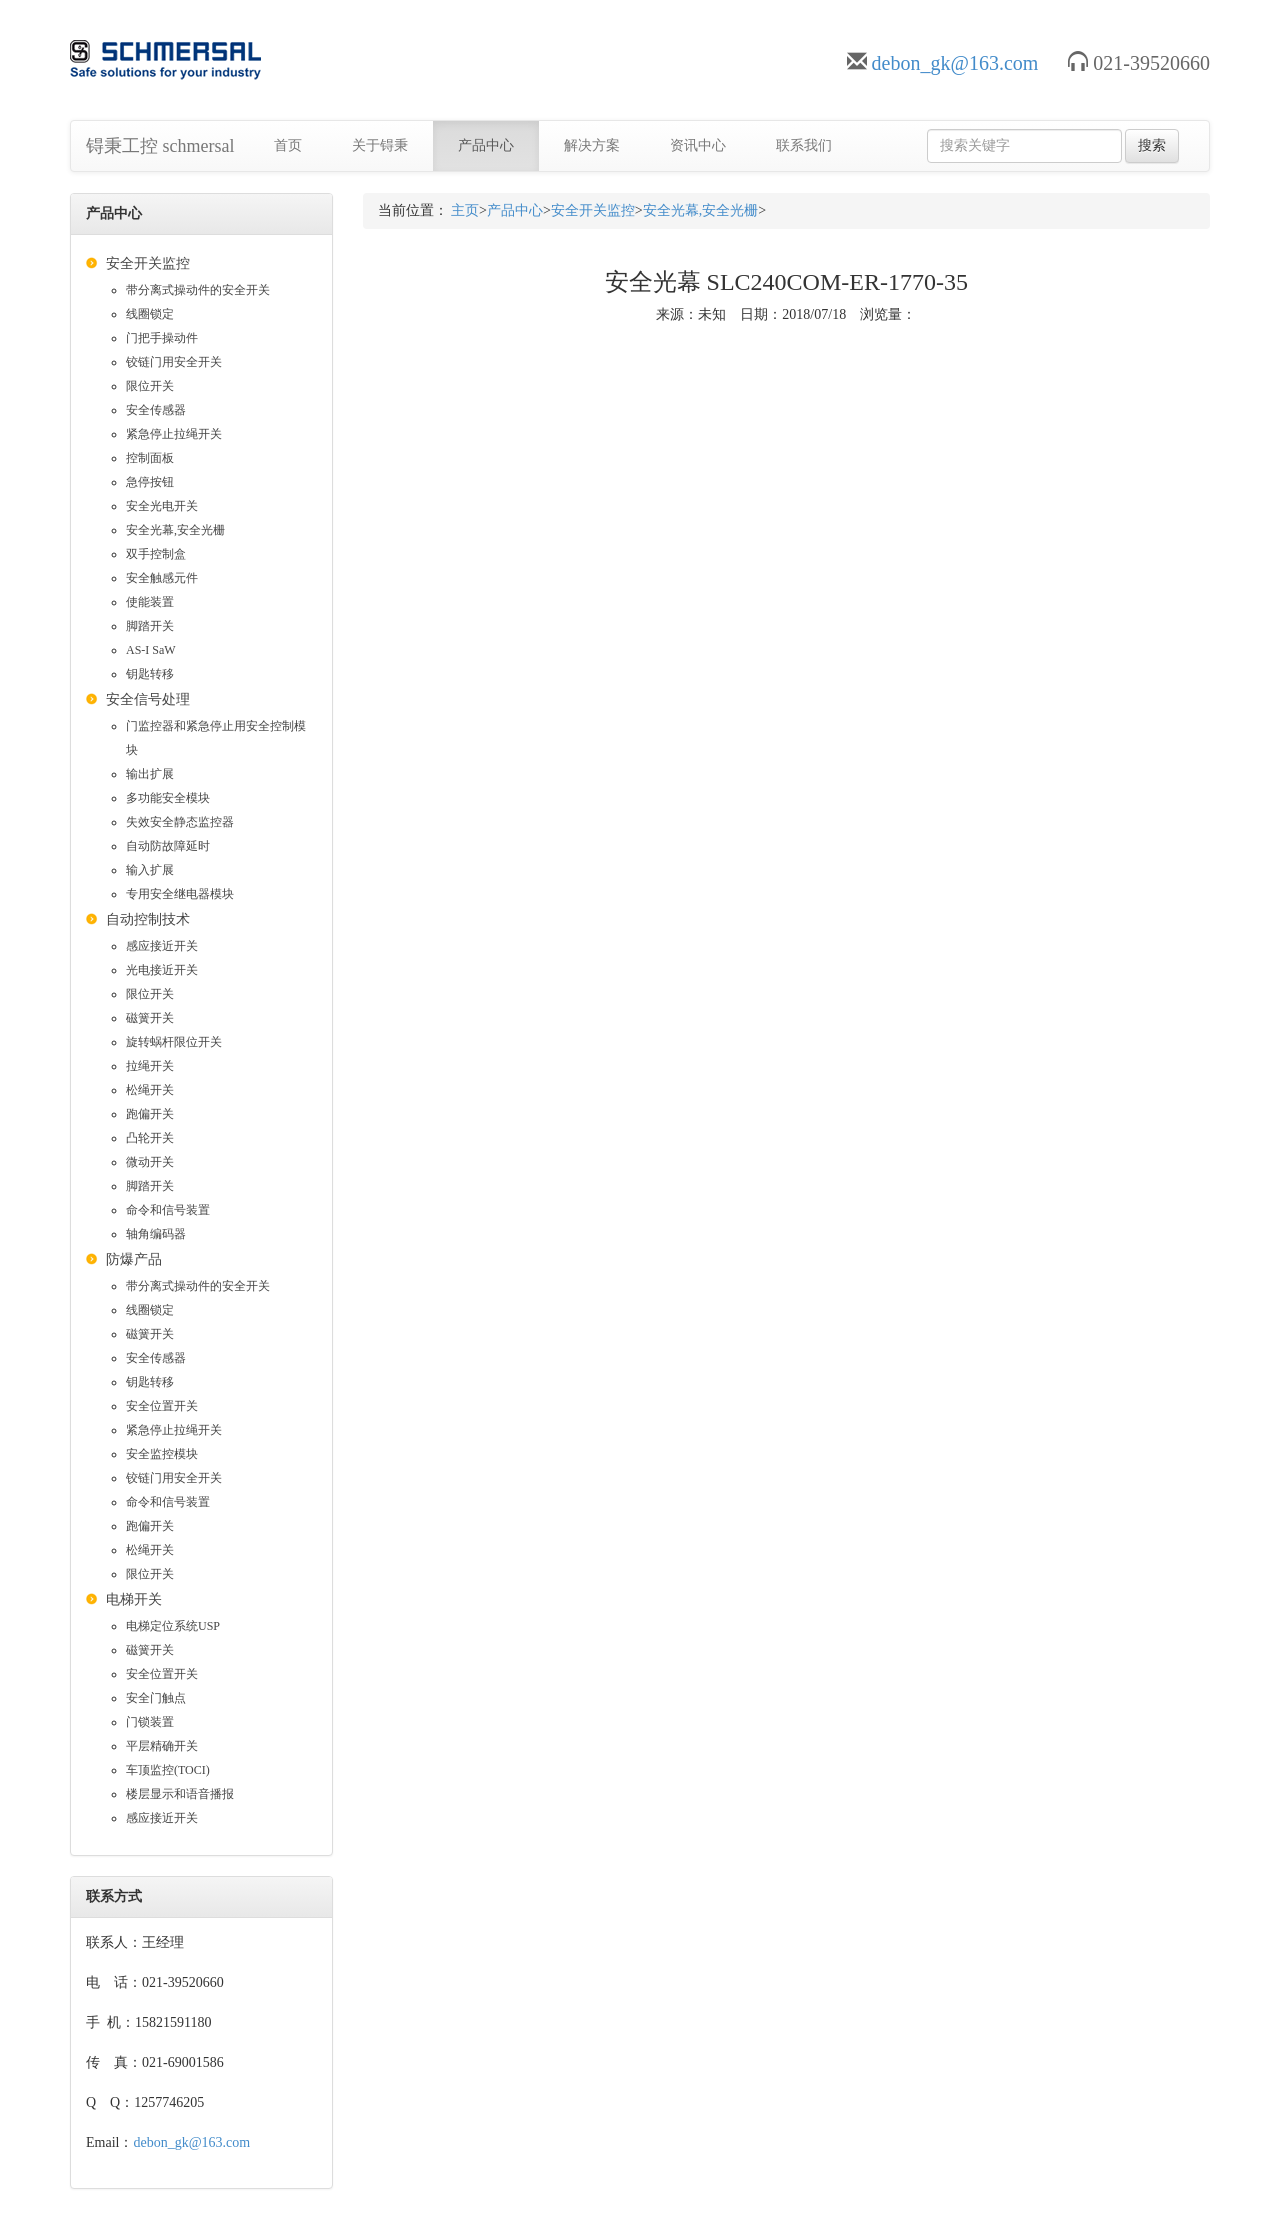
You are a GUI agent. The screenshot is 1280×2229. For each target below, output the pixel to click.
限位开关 (150, 386)
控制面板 (150, 458)
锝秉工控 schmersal (160, 146)
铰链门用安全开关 (174, 362)
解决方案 (592, 145)
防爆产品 (134, 1259)
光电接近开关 (162, 970)
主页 (465, 210)
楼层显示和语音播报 (180, 1794)
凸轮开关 (150, 1138)
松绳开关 (150, 1090)
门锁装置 (150, 1722)
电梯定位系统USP (173, 1626)
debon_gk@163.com (955, 63)
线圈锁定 (150, 314)
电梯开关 (134, 1599)
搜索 (1152, 145)
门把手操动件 (162, 338)
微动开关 (150, 1162)
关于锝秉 (380, 145)
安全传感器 (156, 410)
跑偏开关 (150, 1114)
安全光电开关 (162, 506)
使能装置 (150, 602)
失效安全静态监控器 (180, 822)
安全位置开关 (162, 1406)
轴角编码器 (156, 1234)
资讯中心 (698, 145)
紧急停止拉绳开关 (174, 434)
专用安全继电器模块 (180, 894)
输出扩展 (150, 774)
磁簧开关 (150, 1018)
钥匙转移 (150, 674)
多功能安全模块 (168, 798)
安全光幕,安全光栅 (175, 530)
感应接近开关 (162, 946)
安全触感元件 (162, 578)
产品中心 (486, 145)
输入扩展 (150, 870)
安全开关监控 (148, 263)
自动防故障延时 (168, 846)
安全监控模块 (162, 1454)
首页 (288, 145)
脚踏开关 (150, 626)
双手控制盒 (156, 554)
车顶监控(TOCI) (168, 1770)
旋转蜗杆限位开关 (174, 1042)
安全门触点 (156, 1698)
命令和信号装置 (168, 1210)
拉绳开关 (150, 1066)
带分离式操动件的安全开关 (198, 290)
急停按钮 (150, 482)
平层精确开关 (162, 1746)
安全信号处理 (148, 699)
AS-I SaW (151, 650)
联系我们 (804, 145)
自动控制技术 (148, 919)
